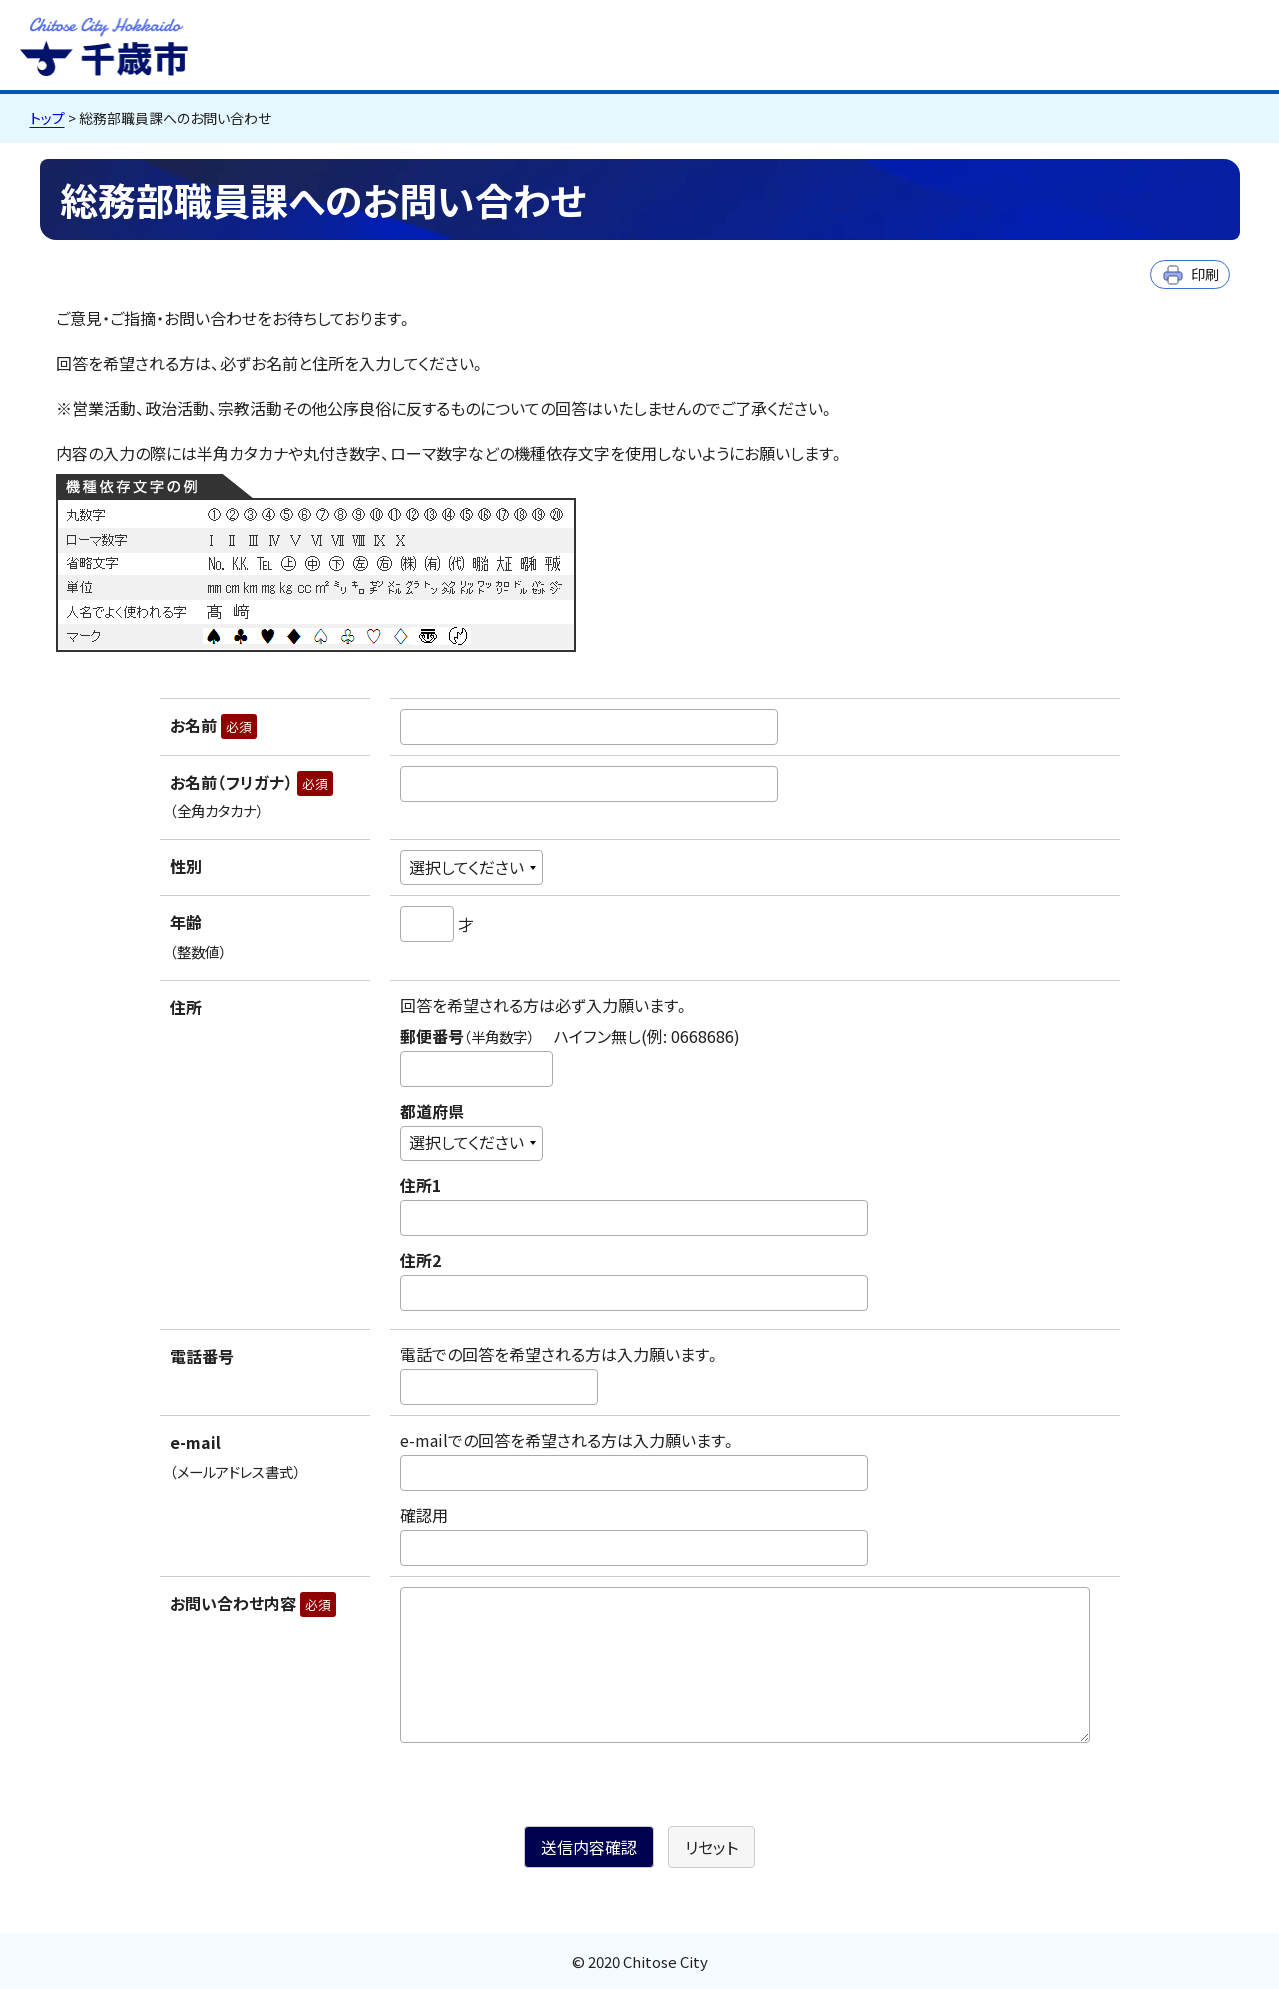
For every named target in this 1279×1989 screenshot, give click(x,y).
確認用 (424, 1515)
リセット (711, 1847)
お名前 (213, 725)
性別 (186, 866)
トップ (47, 118)
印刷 (1205, 273)
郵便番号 (570, 1036)
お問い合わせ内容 (253, 1603)
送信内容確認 (589, 1847)
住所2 (420, 1260)
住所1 (420, 1185)
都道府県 (432, 1111)
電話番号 (202, 1356)
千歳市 (104, 44)
